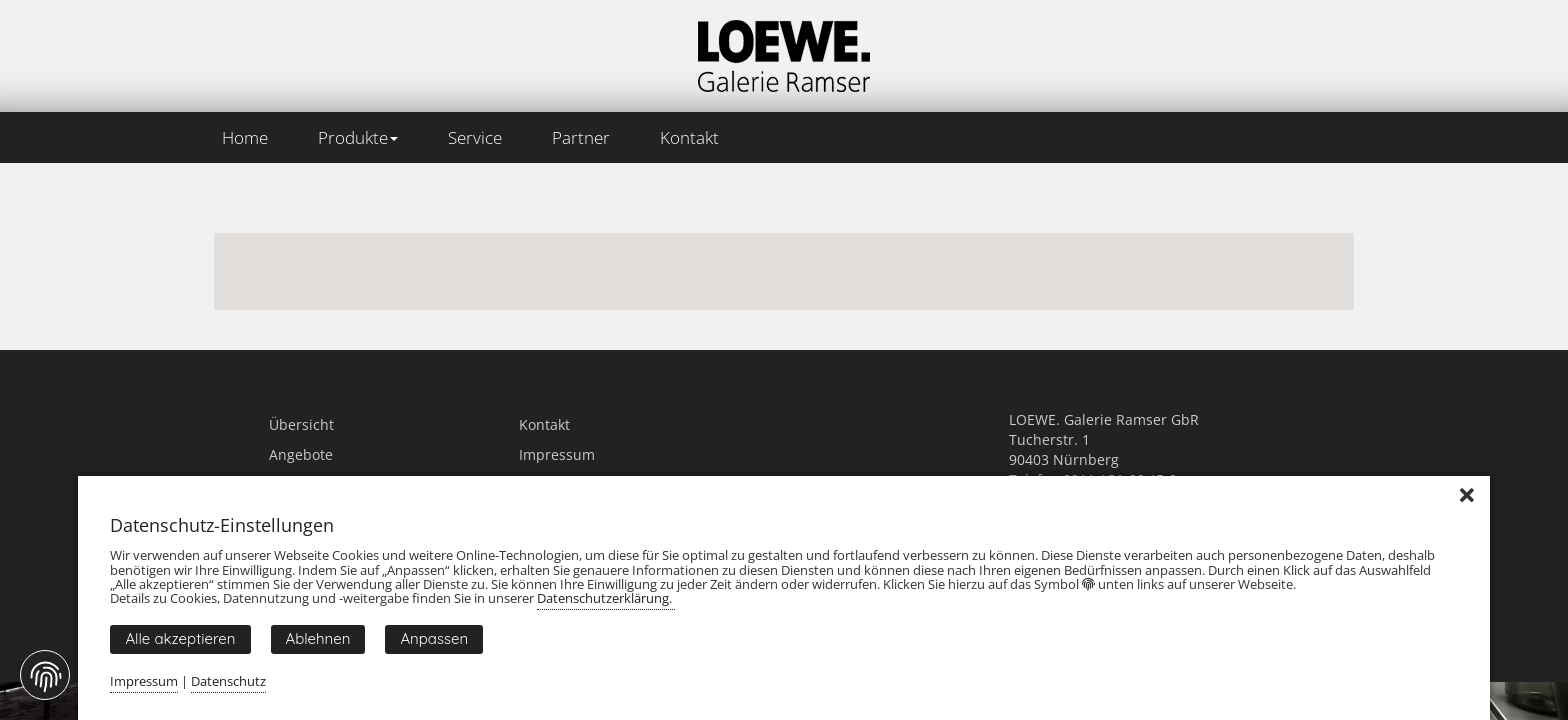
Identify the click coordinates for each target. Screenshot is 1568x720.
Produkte (358, 137)
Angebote (301, 454)
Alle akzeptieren (180, 638)
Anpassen (434, 638)
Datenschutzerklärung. (606, 598)
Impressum (557, 454)
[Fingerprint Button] (45, 675)
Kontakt (689, 137)
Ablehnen (318, 638)
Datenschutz (228, 681)
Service (475, 137)
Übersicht (301, 424)
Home (245, 137)
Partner (581, 137)
